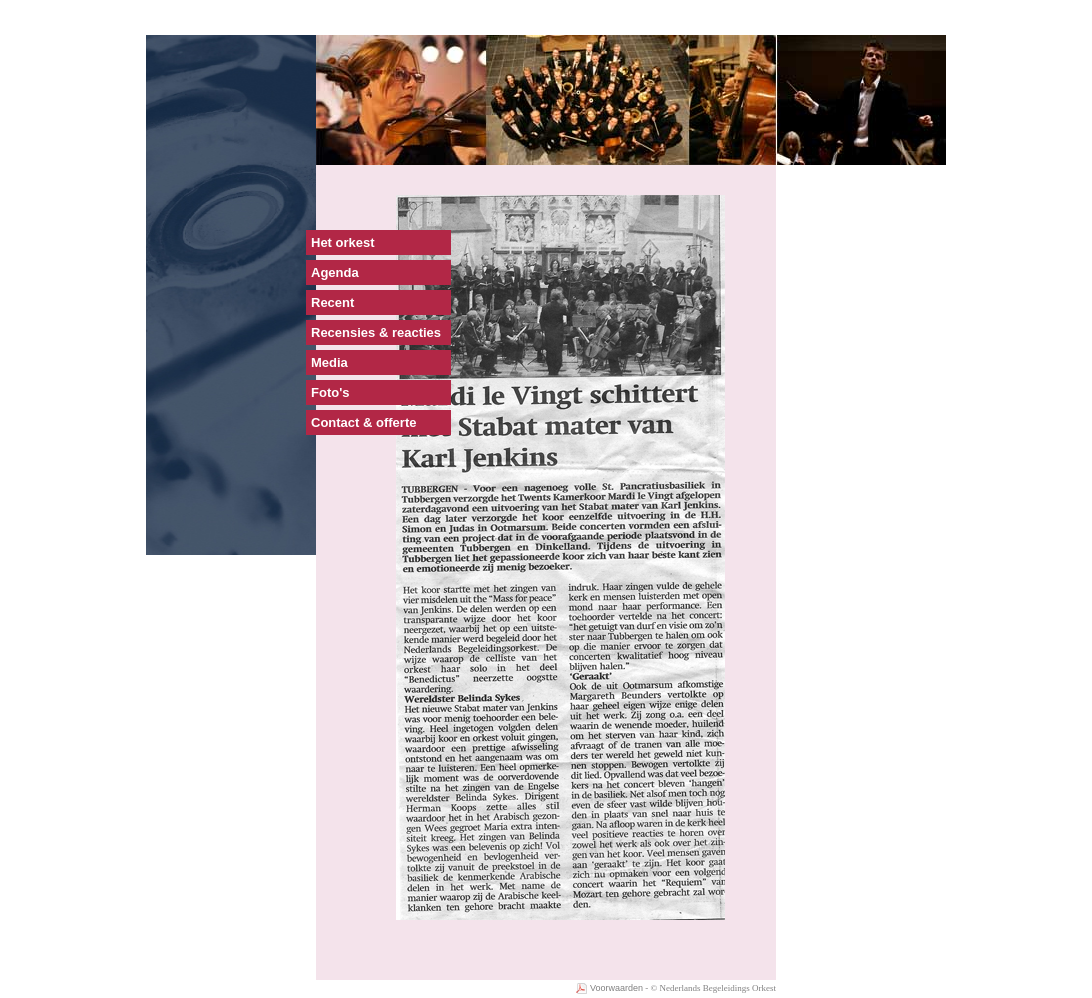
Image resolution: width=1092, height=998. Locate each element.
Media (329, 362)
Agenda (335, 272)
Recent (332, 302)
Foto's (330, 392)
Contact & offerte (363, 422)
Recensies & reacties (376, 332)
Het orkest (343, 242)
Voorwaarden (609, 988)
